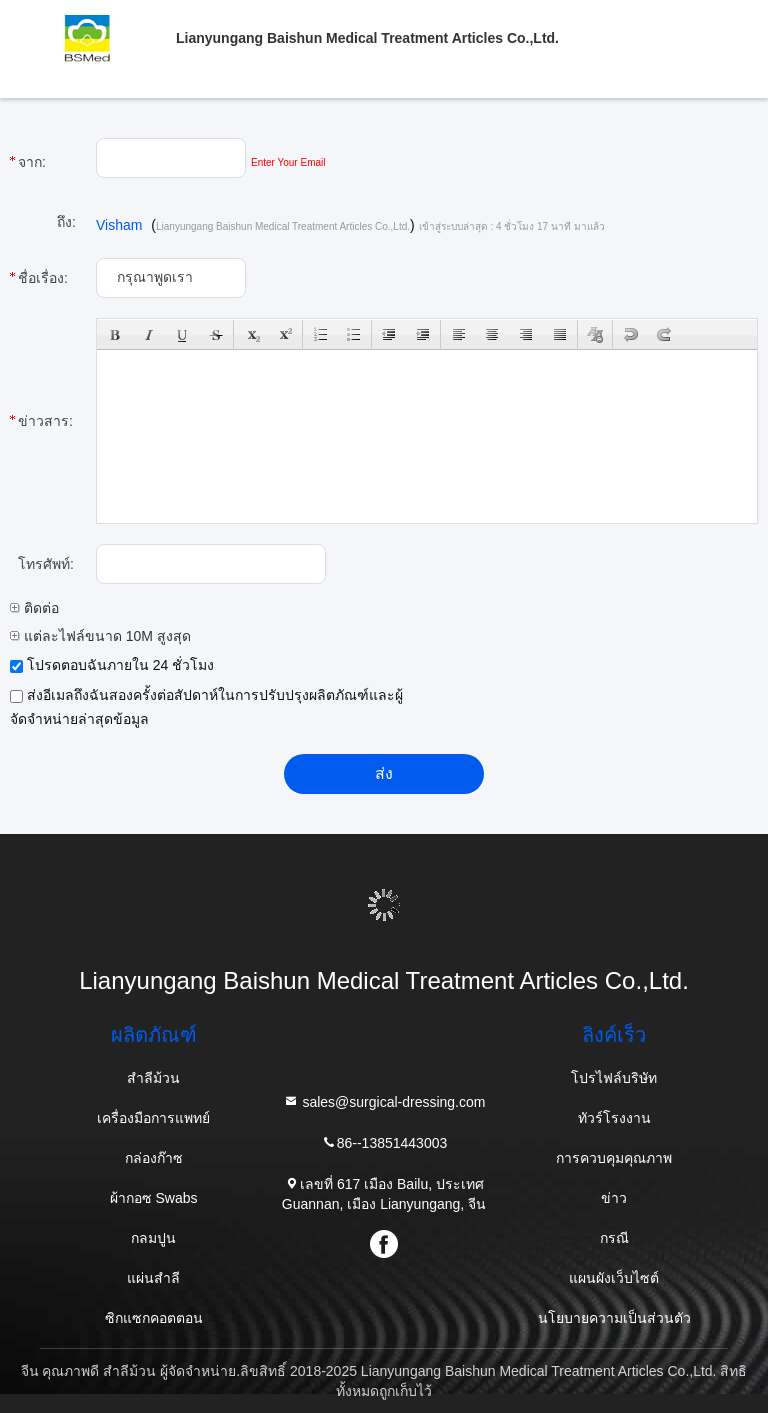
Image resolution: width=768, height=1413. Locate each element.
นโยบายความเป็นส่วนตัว (614, 1318)
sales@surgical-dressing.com (384, 1101)
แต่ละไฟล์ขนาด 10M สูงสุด (100, 636)
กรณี (614, 1238)
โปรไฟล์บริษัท (614, 1078)
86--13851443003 (384, 1142)
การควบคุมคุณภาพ (614, 1158)
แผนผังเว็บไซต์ (614, 1278)
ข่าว (614, 1198)
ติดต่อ (34, 608)
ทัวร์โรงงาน (614, 1118)
